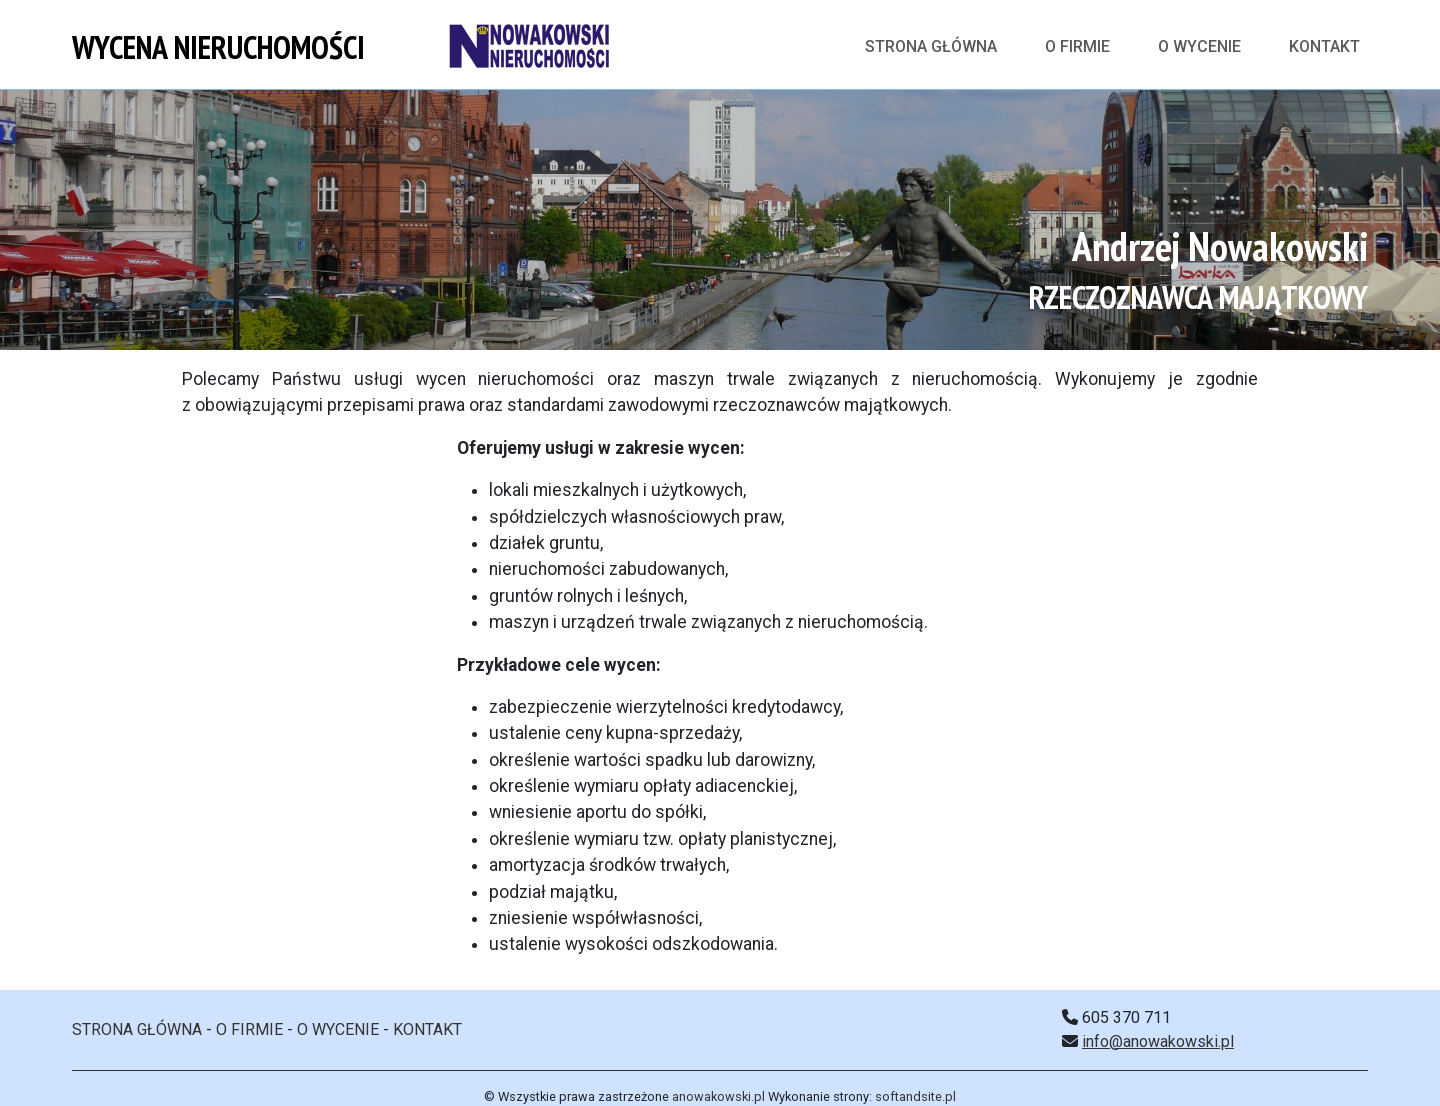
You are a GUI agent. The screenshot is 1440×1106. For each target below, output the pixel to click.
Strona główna (931, 46)
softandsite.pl (915, 1096)
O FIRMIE (1077, 46)
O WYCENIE (1199, 46)
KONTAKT (1324, 46)
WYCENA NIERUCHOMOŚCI (218, 47)
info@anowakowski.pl (1158, 1041)
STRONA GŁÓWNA (137, 1029)
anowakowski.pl (718, 1096)
